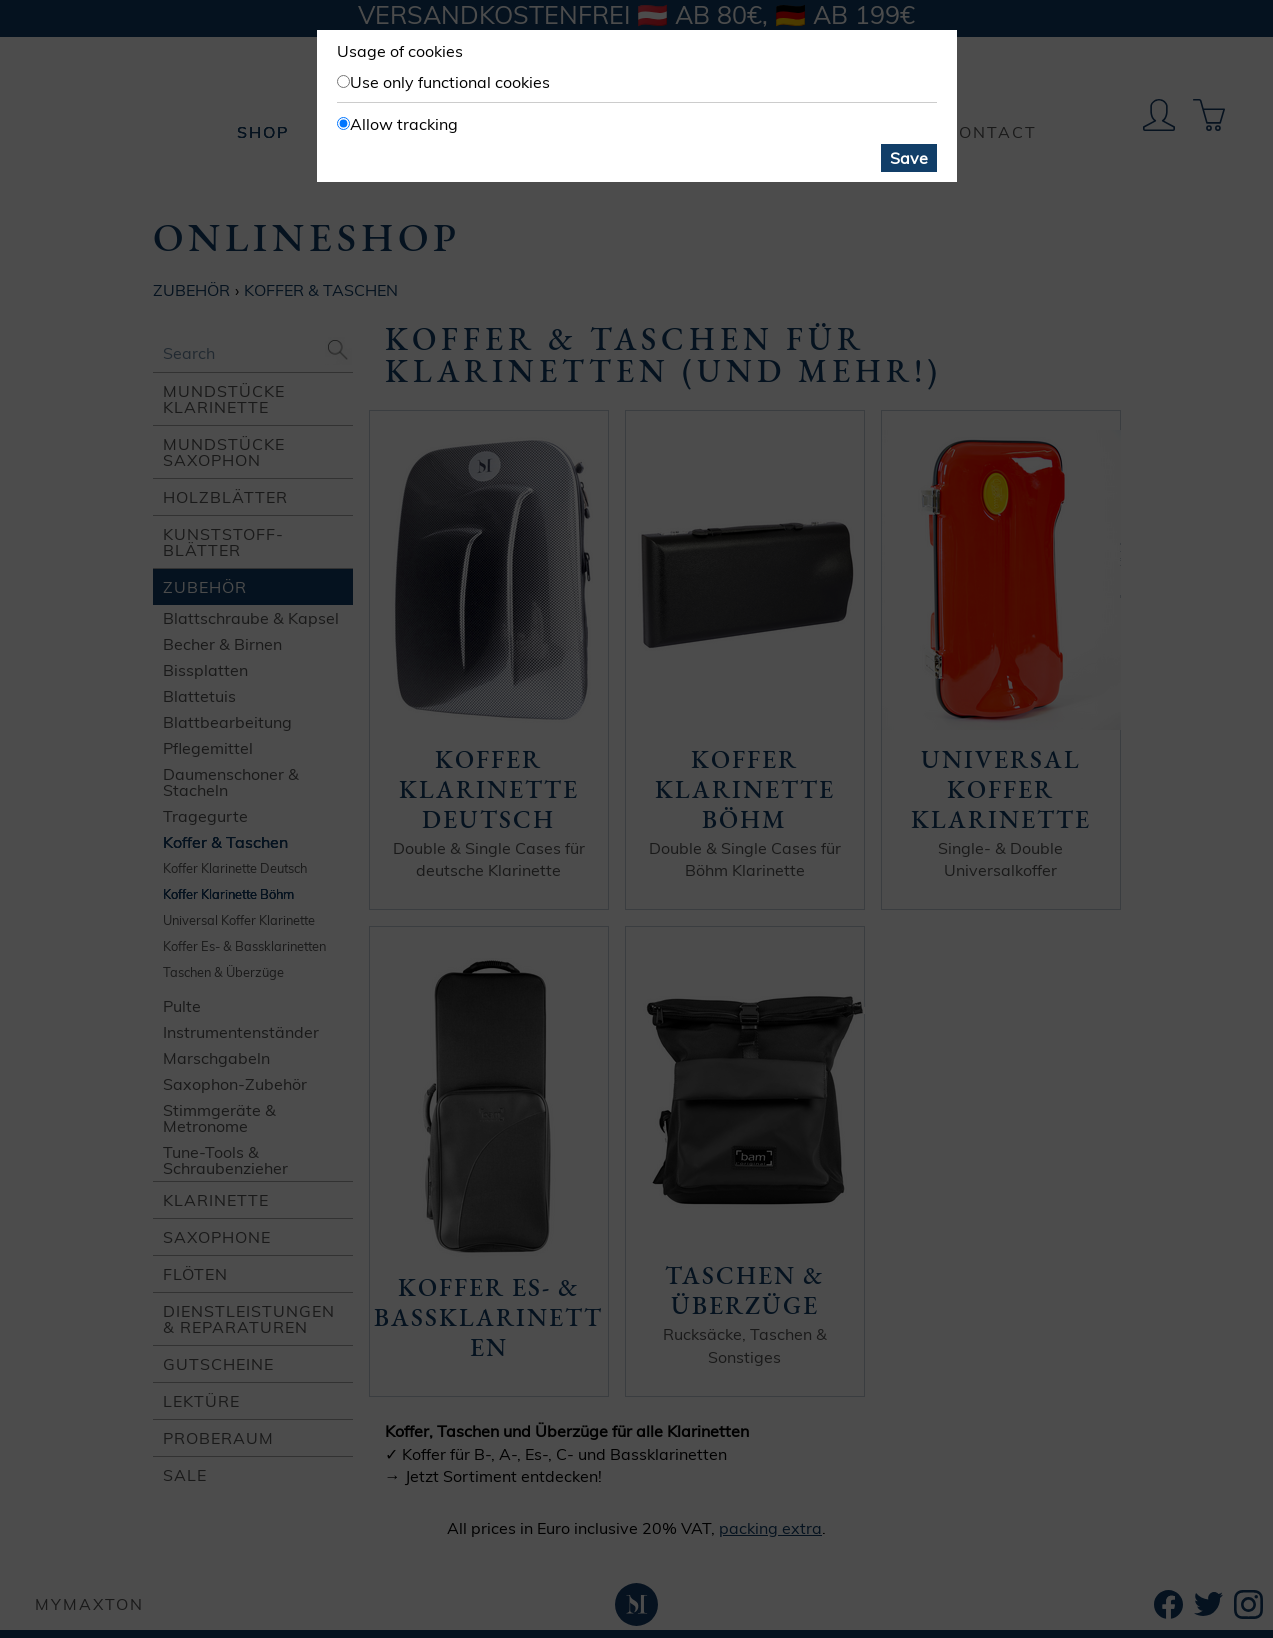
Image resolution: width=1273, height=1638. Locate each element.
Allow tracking (404, 124)
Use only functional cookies (450, 82)
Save (909, 158)
